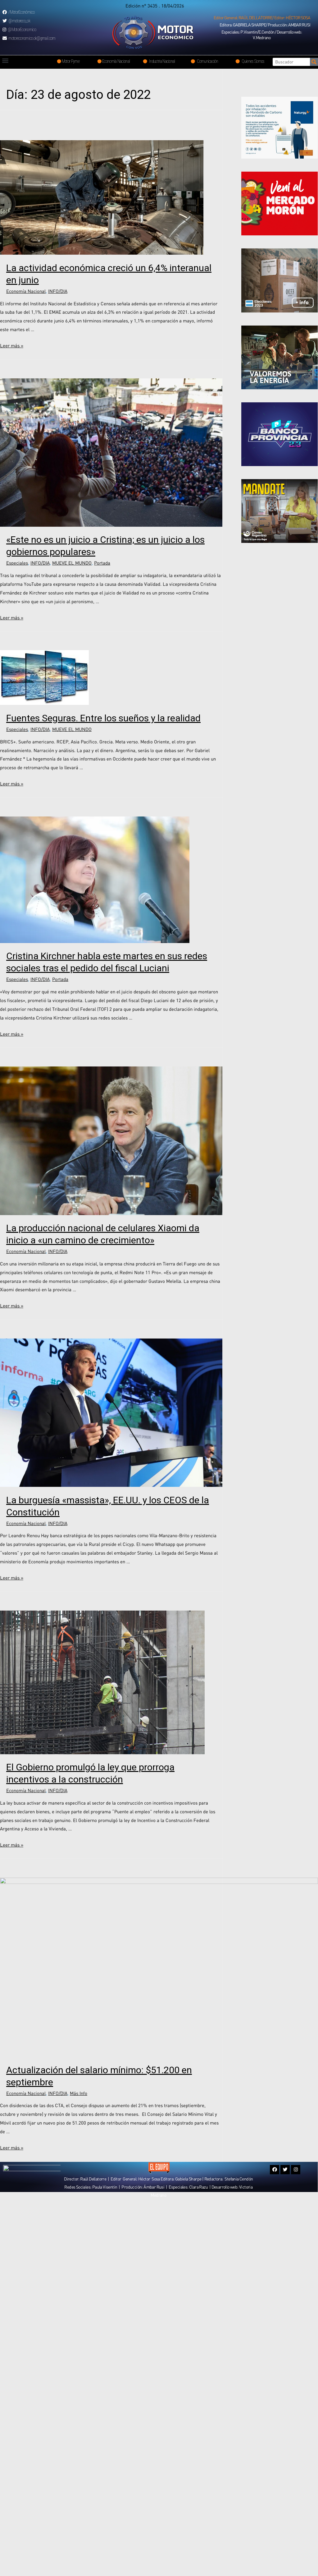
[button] (262, 18)
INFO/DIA (57, 291)
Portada (102, 563)
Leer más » (11, 345)
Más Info (78, 2093)
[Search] (314, 62)
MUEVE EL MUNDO (72, 563)
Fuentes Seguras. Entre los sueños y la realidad (103, 718)
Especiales (17, 563)
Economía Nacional (26, 291)
